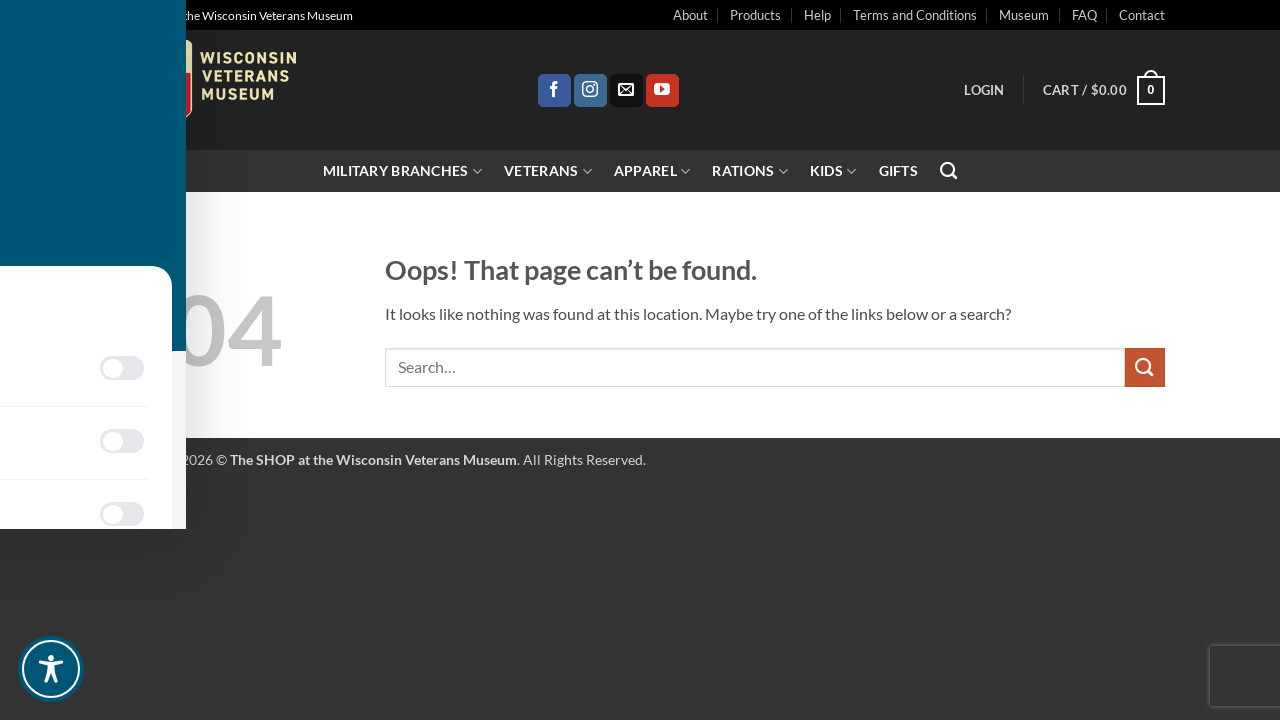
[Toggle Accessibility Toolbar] (51, 669)
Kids (833, 171)
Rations (750, 171)
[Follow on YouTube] (662, 91)
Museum (1024, 15)
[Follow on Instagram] (590, 91)
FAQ (1084, 15)
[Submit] (1145, 367)
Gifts (898, 170)
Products (755, 15)
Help (817, 15)
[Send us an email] (626, 91)
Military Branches (402, 171)
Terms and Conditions (915, 15)
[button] (984, 90)
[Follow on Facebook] (554, 91)
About (690, 15)
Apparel (652, 171)
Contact (1142, 15)
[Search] (948, 171)
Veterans (548, 171)
